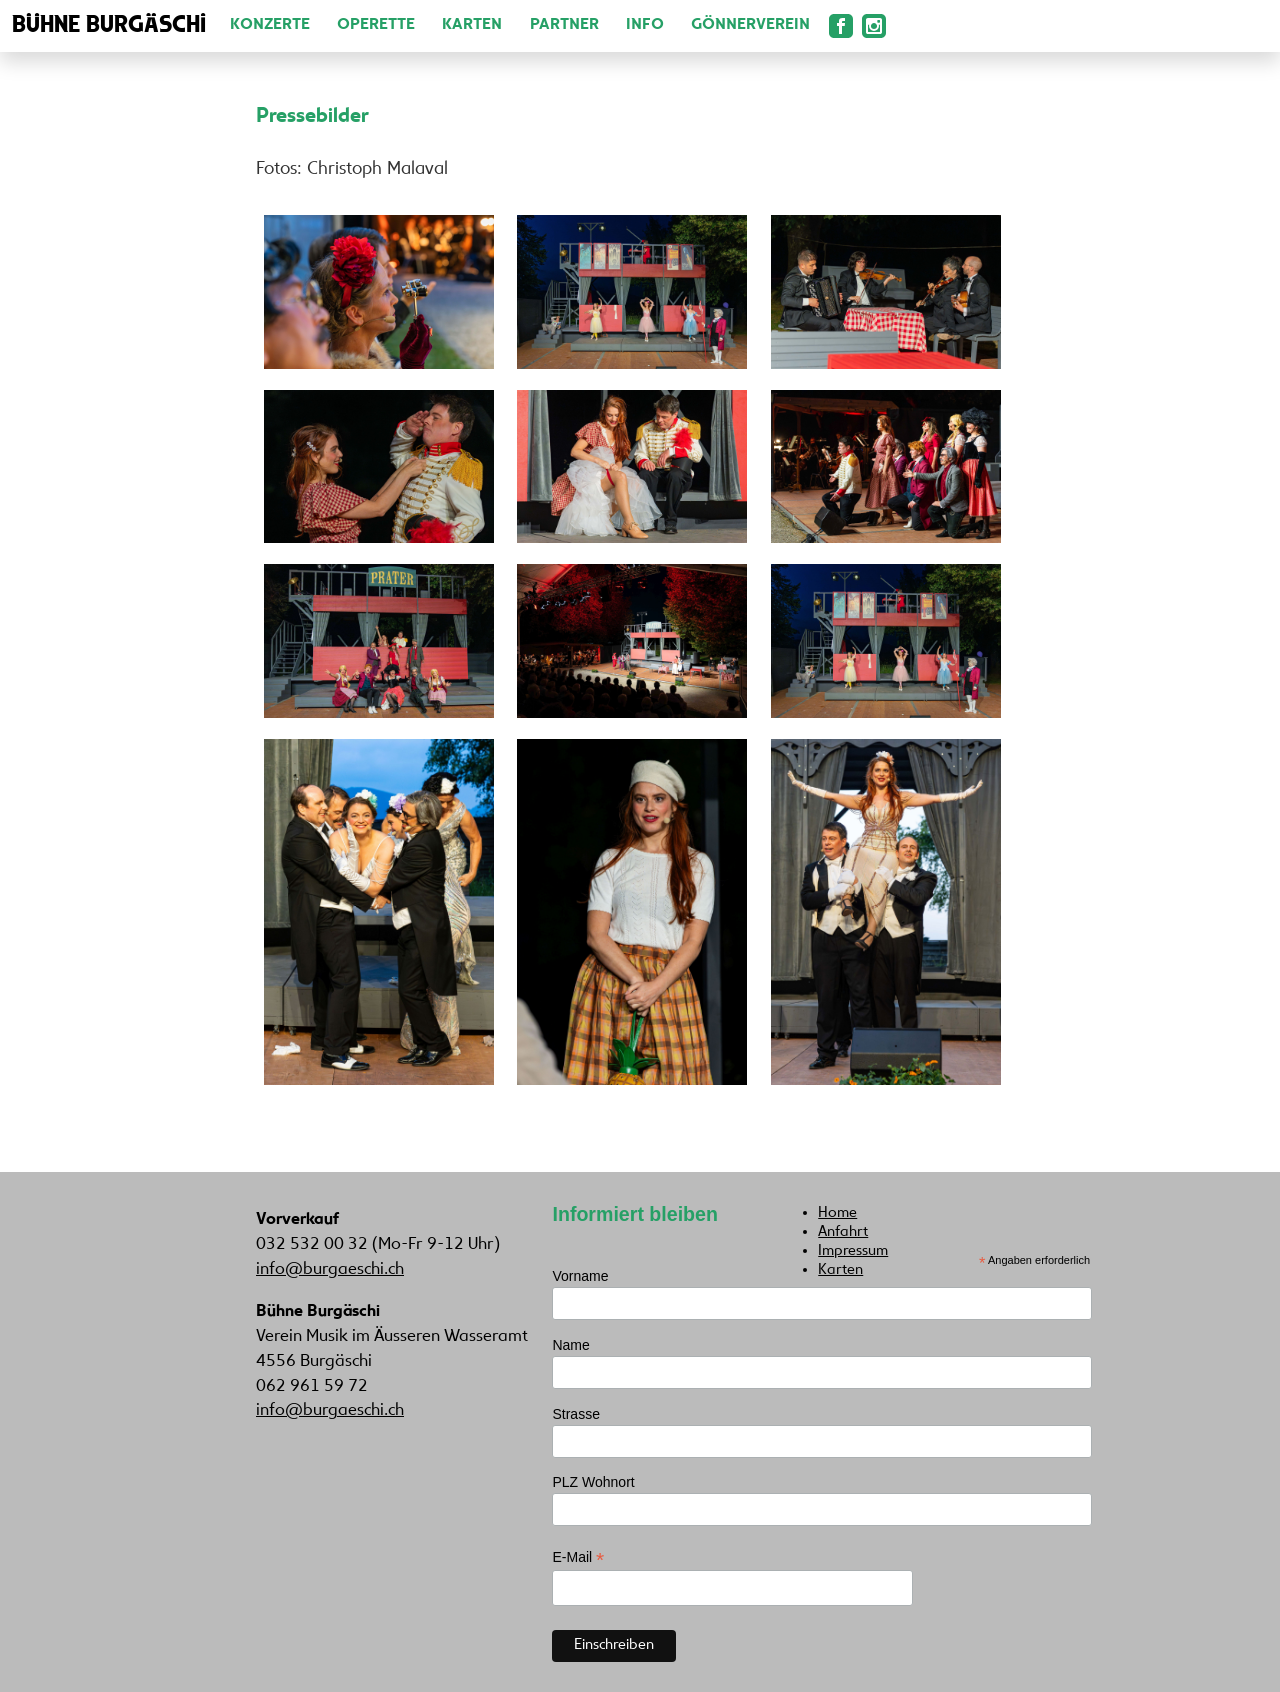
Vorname (580, 1276)
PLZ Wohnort (593, 1482)
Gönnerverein (750, 25)
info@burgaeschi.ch (330, 1270)
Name (570, 1345)
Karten (472, 25)
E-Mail (578, 1557)
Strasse (575, 1414)
